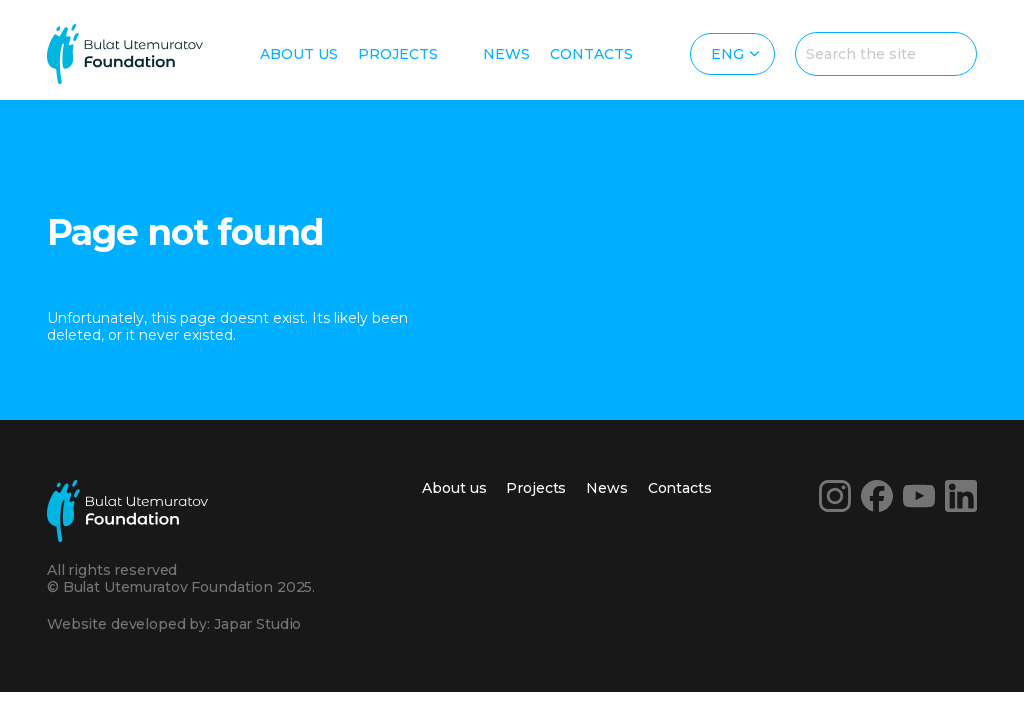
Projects (398, 54)
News (506, 54)
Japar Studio (257, 624)
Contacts (591, 54)
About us (299, 54)
